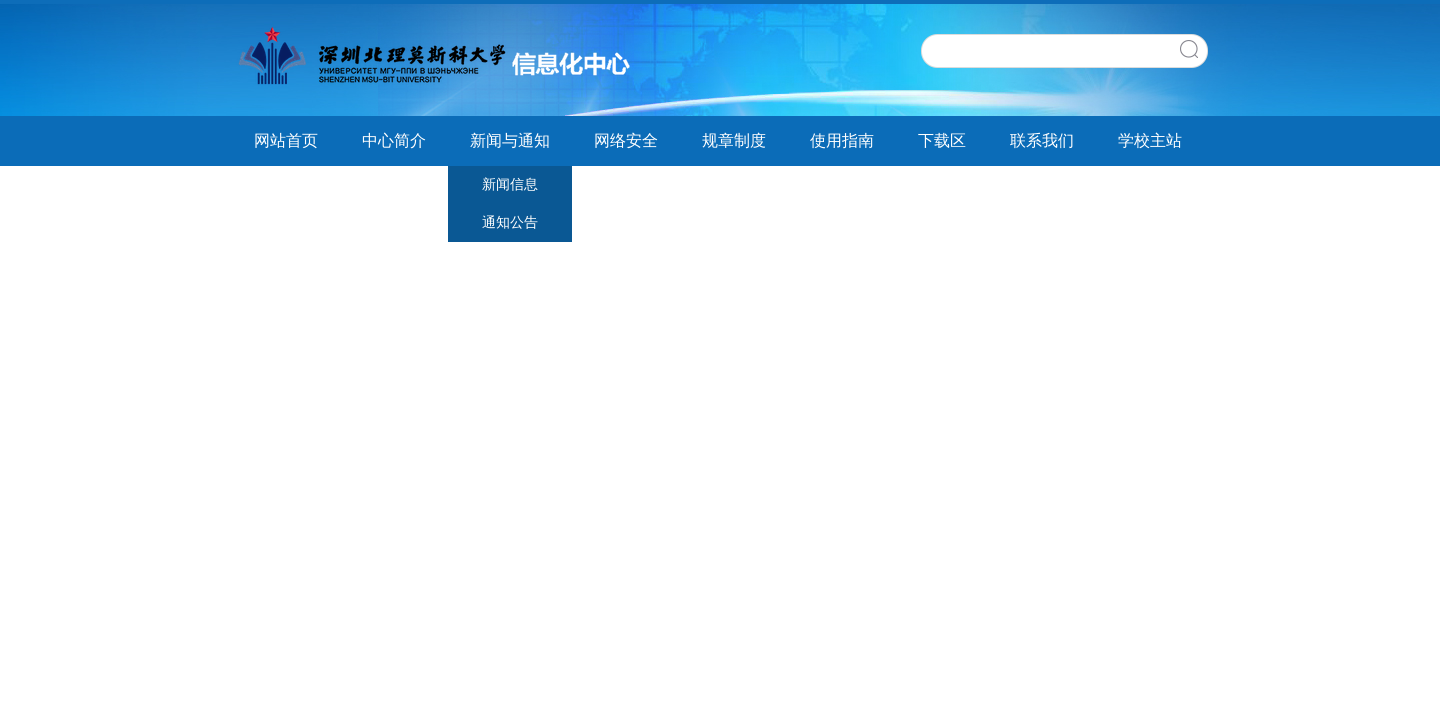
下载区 (942, 140)
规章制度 (734, 140)
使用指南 (842, 140)
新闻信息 (510, 184)
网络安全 (626, 140)
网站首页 (286, 140)
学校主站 (1150, 140)
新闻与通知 (510, 140)
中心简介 (394, 140)
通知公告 (510, 222)
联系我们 (1042, 140)
